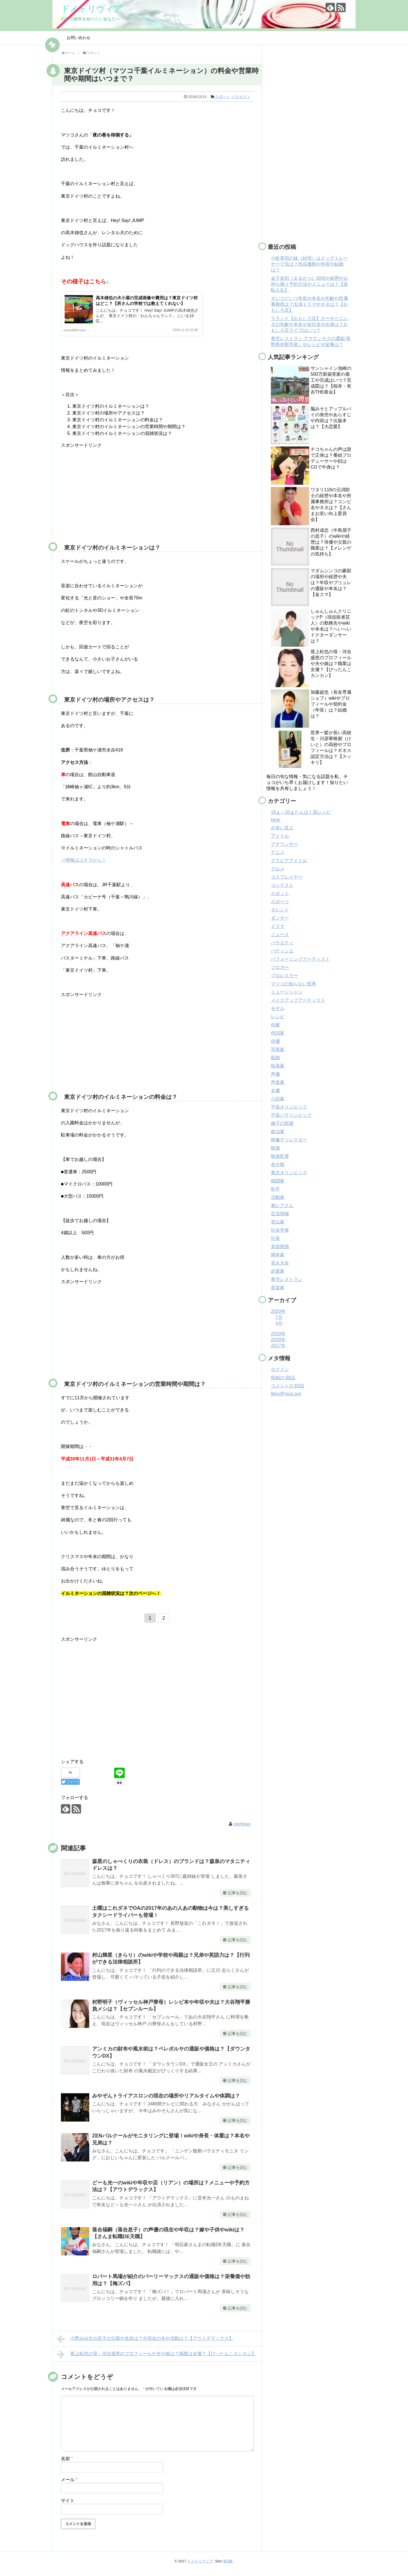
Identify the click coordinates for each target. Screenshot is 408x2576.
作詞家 (277, 1033)
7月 (278, 1317)
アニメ (277, 852)
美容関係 (280, 1246)
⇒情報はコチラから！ (83, 865)
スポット (222, 97)
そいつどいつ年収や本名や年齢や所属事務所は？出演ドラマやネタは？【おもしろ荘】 (309, 304)
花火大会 (280, 1263)
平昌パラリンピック (291, 1115)
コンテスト (282, 885)
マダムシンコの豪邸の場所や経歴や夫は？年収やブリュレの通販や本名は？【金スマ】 (331, 582)
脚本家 (277, 1254)
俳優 (275, 1041)
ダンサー (280, 918)
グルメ (277, 868)
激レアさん (282, 1205)
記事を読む (238, 1898)
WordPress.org (286, 1393)
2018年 (278, 1339)
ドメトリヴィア (91, 8)
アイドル (280, 836)
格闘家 (277, 1180)
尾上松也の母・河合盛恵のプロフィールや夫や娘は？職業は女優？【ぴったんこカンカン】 (156, 2359)
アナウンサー (284, 844)
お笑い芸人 (282, 827)
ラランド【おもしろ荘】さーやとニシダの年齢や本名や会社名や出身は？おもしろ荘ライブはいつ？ (309, 324)
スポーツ (280, 901)
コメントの (287, 1385)
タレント (280, 909)
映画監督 (280, 1156)
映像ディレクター (289, 1139)
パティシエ (282, 951)
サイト (68, 2505)
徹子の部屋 (282, 1123)
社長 (275, 1238)
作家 (275, 1024)
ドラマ (277, 926)
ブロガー (280, 967)
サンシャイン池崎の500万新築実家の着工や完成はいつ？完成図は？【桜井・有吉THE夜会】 (331, 380)
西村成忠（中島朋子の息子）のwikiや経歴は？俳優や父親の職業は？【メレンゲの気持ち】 (331, 542)
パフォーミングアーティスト (300, 959)
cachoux (241, 1829)
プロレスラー (284, 975)
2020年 (278, 1311)
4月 (278, 1323)
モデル (277, 1008)
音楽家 (277, 1287)
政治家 (277, 1131)
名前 (67, 2463)
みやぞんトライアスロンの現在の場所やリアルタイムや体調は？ (166, 2101)
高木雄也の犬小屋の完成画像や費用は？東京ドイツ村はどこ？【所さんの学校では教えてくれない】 (146, 303)
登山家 (277, 1221)
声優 (275, 1074)
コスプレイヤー (287, 877)
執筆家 (277, 1065)
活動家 (277, 1197)
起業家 (277, 1271)
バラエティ (241, 97)
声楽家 (277, 1082)
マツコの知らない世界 (293, 983)
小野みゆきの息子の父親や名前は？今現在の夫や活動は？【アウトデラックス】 (145, 2344)
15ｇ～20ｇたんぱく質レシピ (301, 812)
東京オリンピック (289, 1172)
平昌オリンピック (289, 1107)
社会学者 (280, 1230)
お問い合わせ (78, 37)
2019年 (278, 1333)
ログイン (280, 1369)
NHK (275, 820)
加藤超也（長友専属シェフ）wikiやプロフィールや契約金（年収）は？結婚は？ (331, 704)
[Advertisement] (108, 498)
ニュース (280, 934)
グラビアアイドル (289, 860)
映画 (275, 1148)
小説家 (277, 1098)
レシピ (277, 1016)
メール (69, 2484)
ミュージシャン (287, 992)
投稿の (283, 1377)
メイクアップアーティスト (298, 1000)
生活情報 (280, 1213)
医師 (275, 1057)
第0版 (227, 2566)
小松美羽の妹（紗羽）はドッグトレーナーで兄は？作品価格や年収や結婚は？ (309, 264)
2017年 (278, 1345)
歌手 (275, 1189)
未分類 (277, 1164)
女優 (275, 1090)
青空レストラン (287, 1279)
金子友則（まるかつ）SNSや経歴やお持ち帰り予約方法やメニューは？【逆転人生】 (309, 284)
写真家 (277, 1049)
